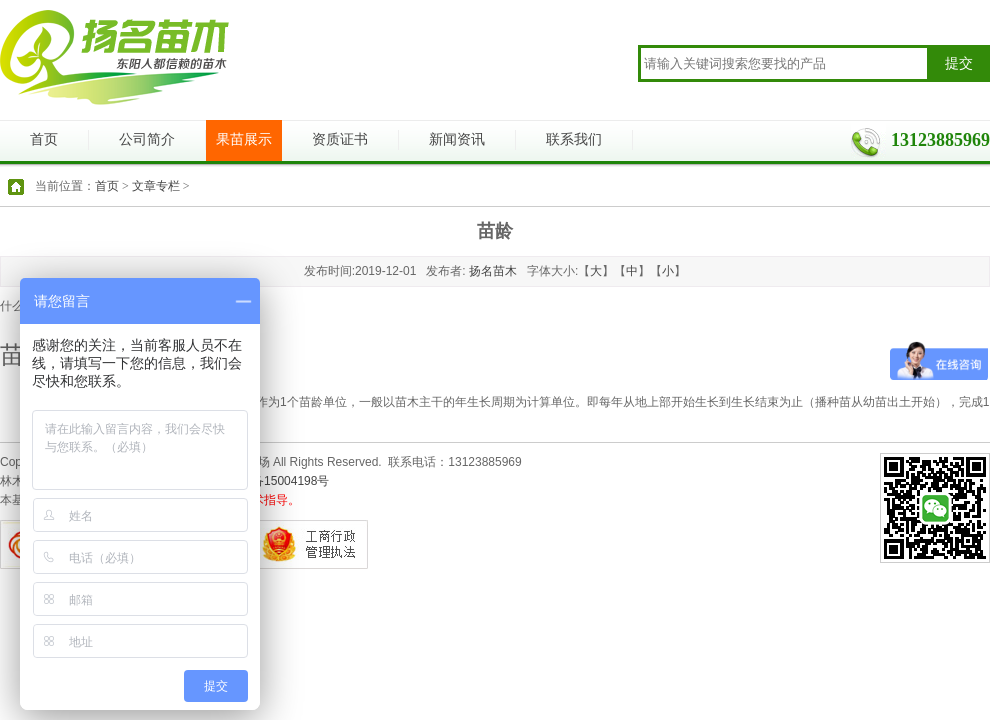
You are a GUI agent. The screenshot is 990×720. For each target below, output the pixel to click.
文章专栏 (156, 186)
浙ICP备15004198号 (274, 481)
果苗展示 (244, 139)
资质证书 (340, 139)
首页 (44, 139)
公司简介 (147, 139)
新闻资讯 (457, 139)
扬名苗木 (493, 271)
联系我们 (574, 139)
